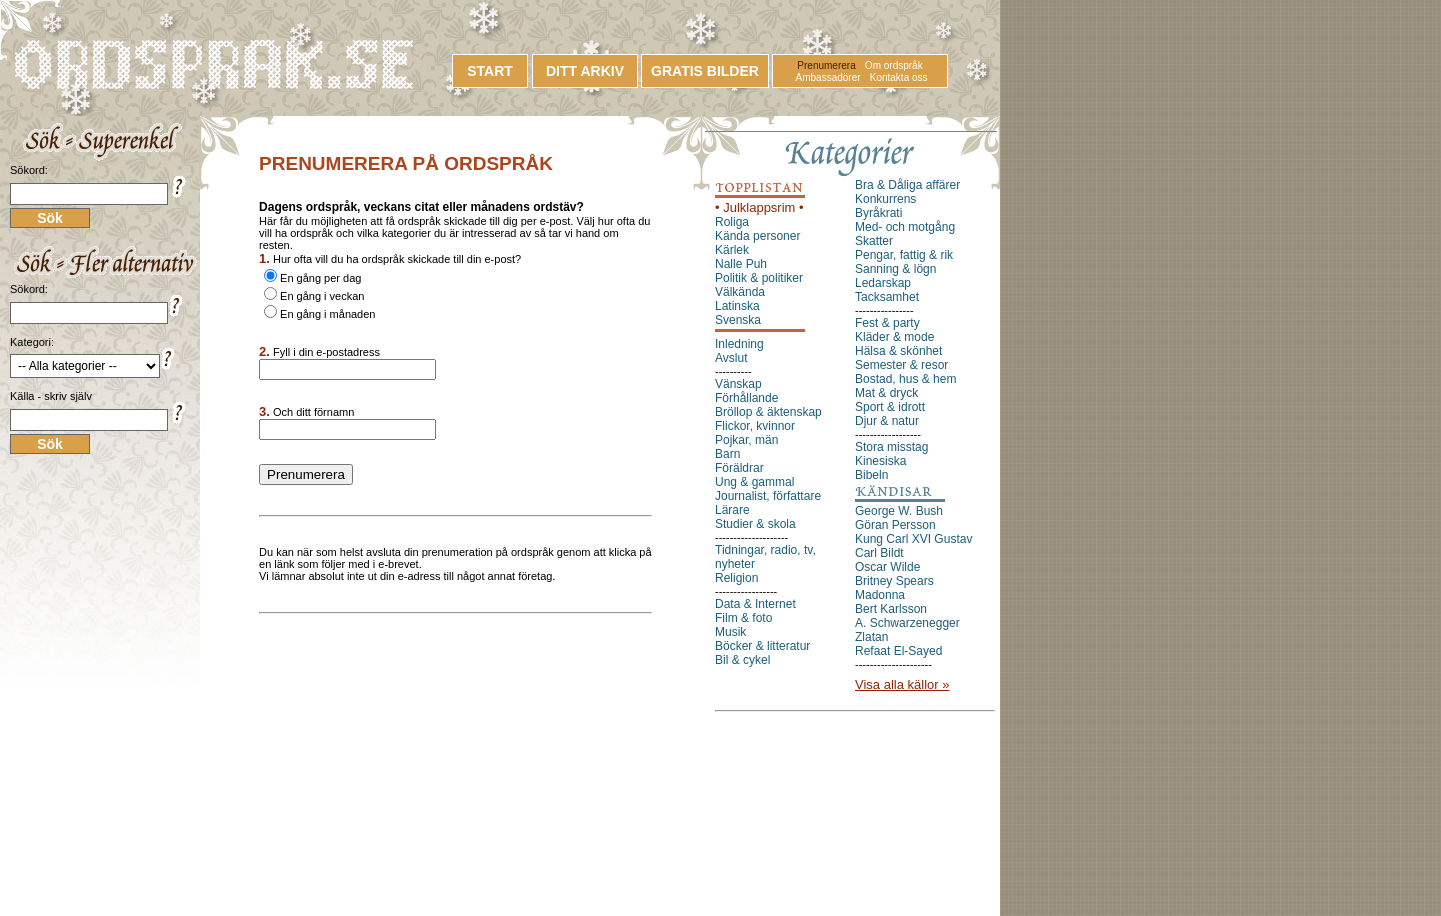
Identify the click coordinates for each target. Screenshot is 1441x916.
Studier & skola (755, 524)
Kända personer (757, 236)
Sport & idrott (890, 407)
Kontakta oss (899, 77)
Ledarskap (883, 283)
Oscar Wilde (887, 567)
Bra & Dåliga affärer (907, 185)
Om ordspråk (894, 65)
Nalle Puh (741, 264)
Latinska (737, 306)
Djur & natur (887, 421)
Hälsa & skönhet (898, 351)
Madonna (880, 595)
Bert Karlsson (891, 609)
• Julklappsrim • (759, 207)
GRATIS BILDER (705, 71)
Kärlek (732, 250)
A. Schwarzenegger (907, 623)
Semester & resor (901, 365)
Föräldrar (739, 468)
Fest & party (887, 323)
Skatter (874, 241)
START (490, 71)
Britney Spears (894, 581)
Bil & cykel (742, 660)
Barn (727, 454)
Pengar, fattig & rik (904, 255)
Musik (730, 632)
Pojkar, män (746, 440)
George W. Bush (899, 511)
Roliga (732, 222)
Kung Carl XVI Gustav (913, 539)
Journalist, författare (768, 496)
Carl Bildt (879, 553)
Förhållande (746, 398)
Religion (736, 578)
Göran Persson (895, 525)
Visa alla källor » (902, 684)
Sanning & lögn (895, 269)
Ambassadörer (828, 77)
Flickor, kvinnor (755, 426)
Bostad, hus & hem (905, 379)
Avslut (731, 358)
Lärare (732, 510)
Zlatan (871, 637)
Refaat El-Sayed (898, 651)
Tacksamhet (887, 297)
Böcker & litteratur (762, 646)
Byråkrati (878, 213)
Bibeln (871, 475)
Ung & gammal (754, 482)
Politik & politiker (759, 278)
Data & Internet (755, 604)
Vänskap (738, 384)
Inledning (739, 344)
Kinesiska (880, 461)
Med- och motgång (905, 227)
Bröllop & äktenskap (768, 412)
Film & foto (743, 618)
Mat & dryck (886, 393)
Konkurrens (885, 199)
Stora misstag (891, 447)
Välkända (740, 292)
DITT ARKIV (585, 71)
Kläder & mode (894, 337)
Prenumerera (826, 65)
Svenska (738, 320)
